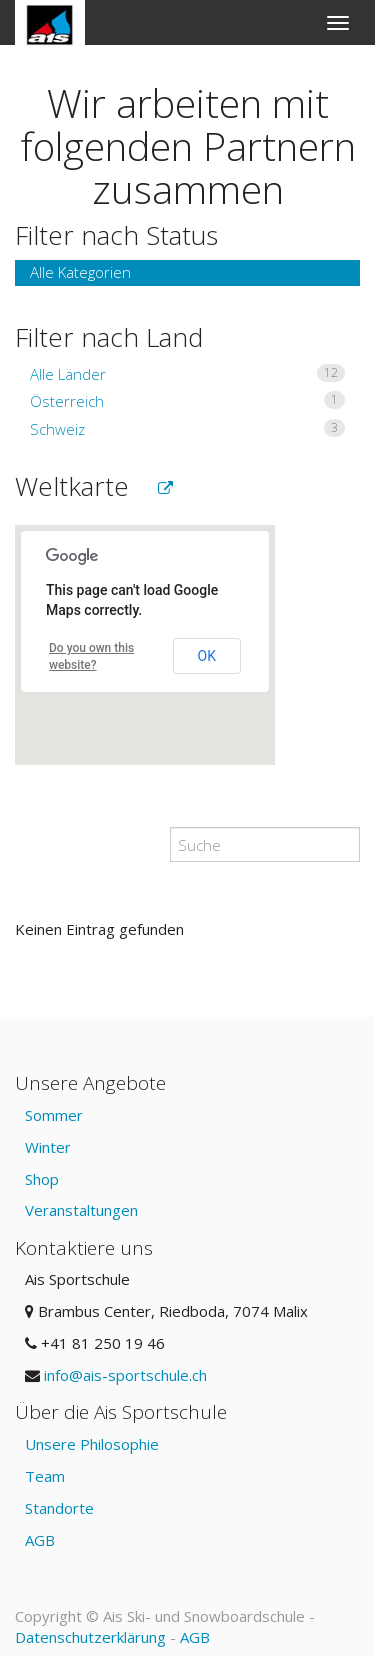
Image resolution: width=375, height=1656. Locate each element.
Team (45, 1476)
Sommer (54, 1115)
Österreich (187, 401)
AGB (40, 1540)
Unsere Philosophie (92, 1444)
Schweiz (187, 429)
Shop (42, 1179)
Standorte (59, 1508)
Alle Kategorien (80, 272)
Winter (48, 1147)
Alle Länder (187, 374)
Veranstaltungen (81, 1210)
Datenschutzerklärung (90, 1637)
